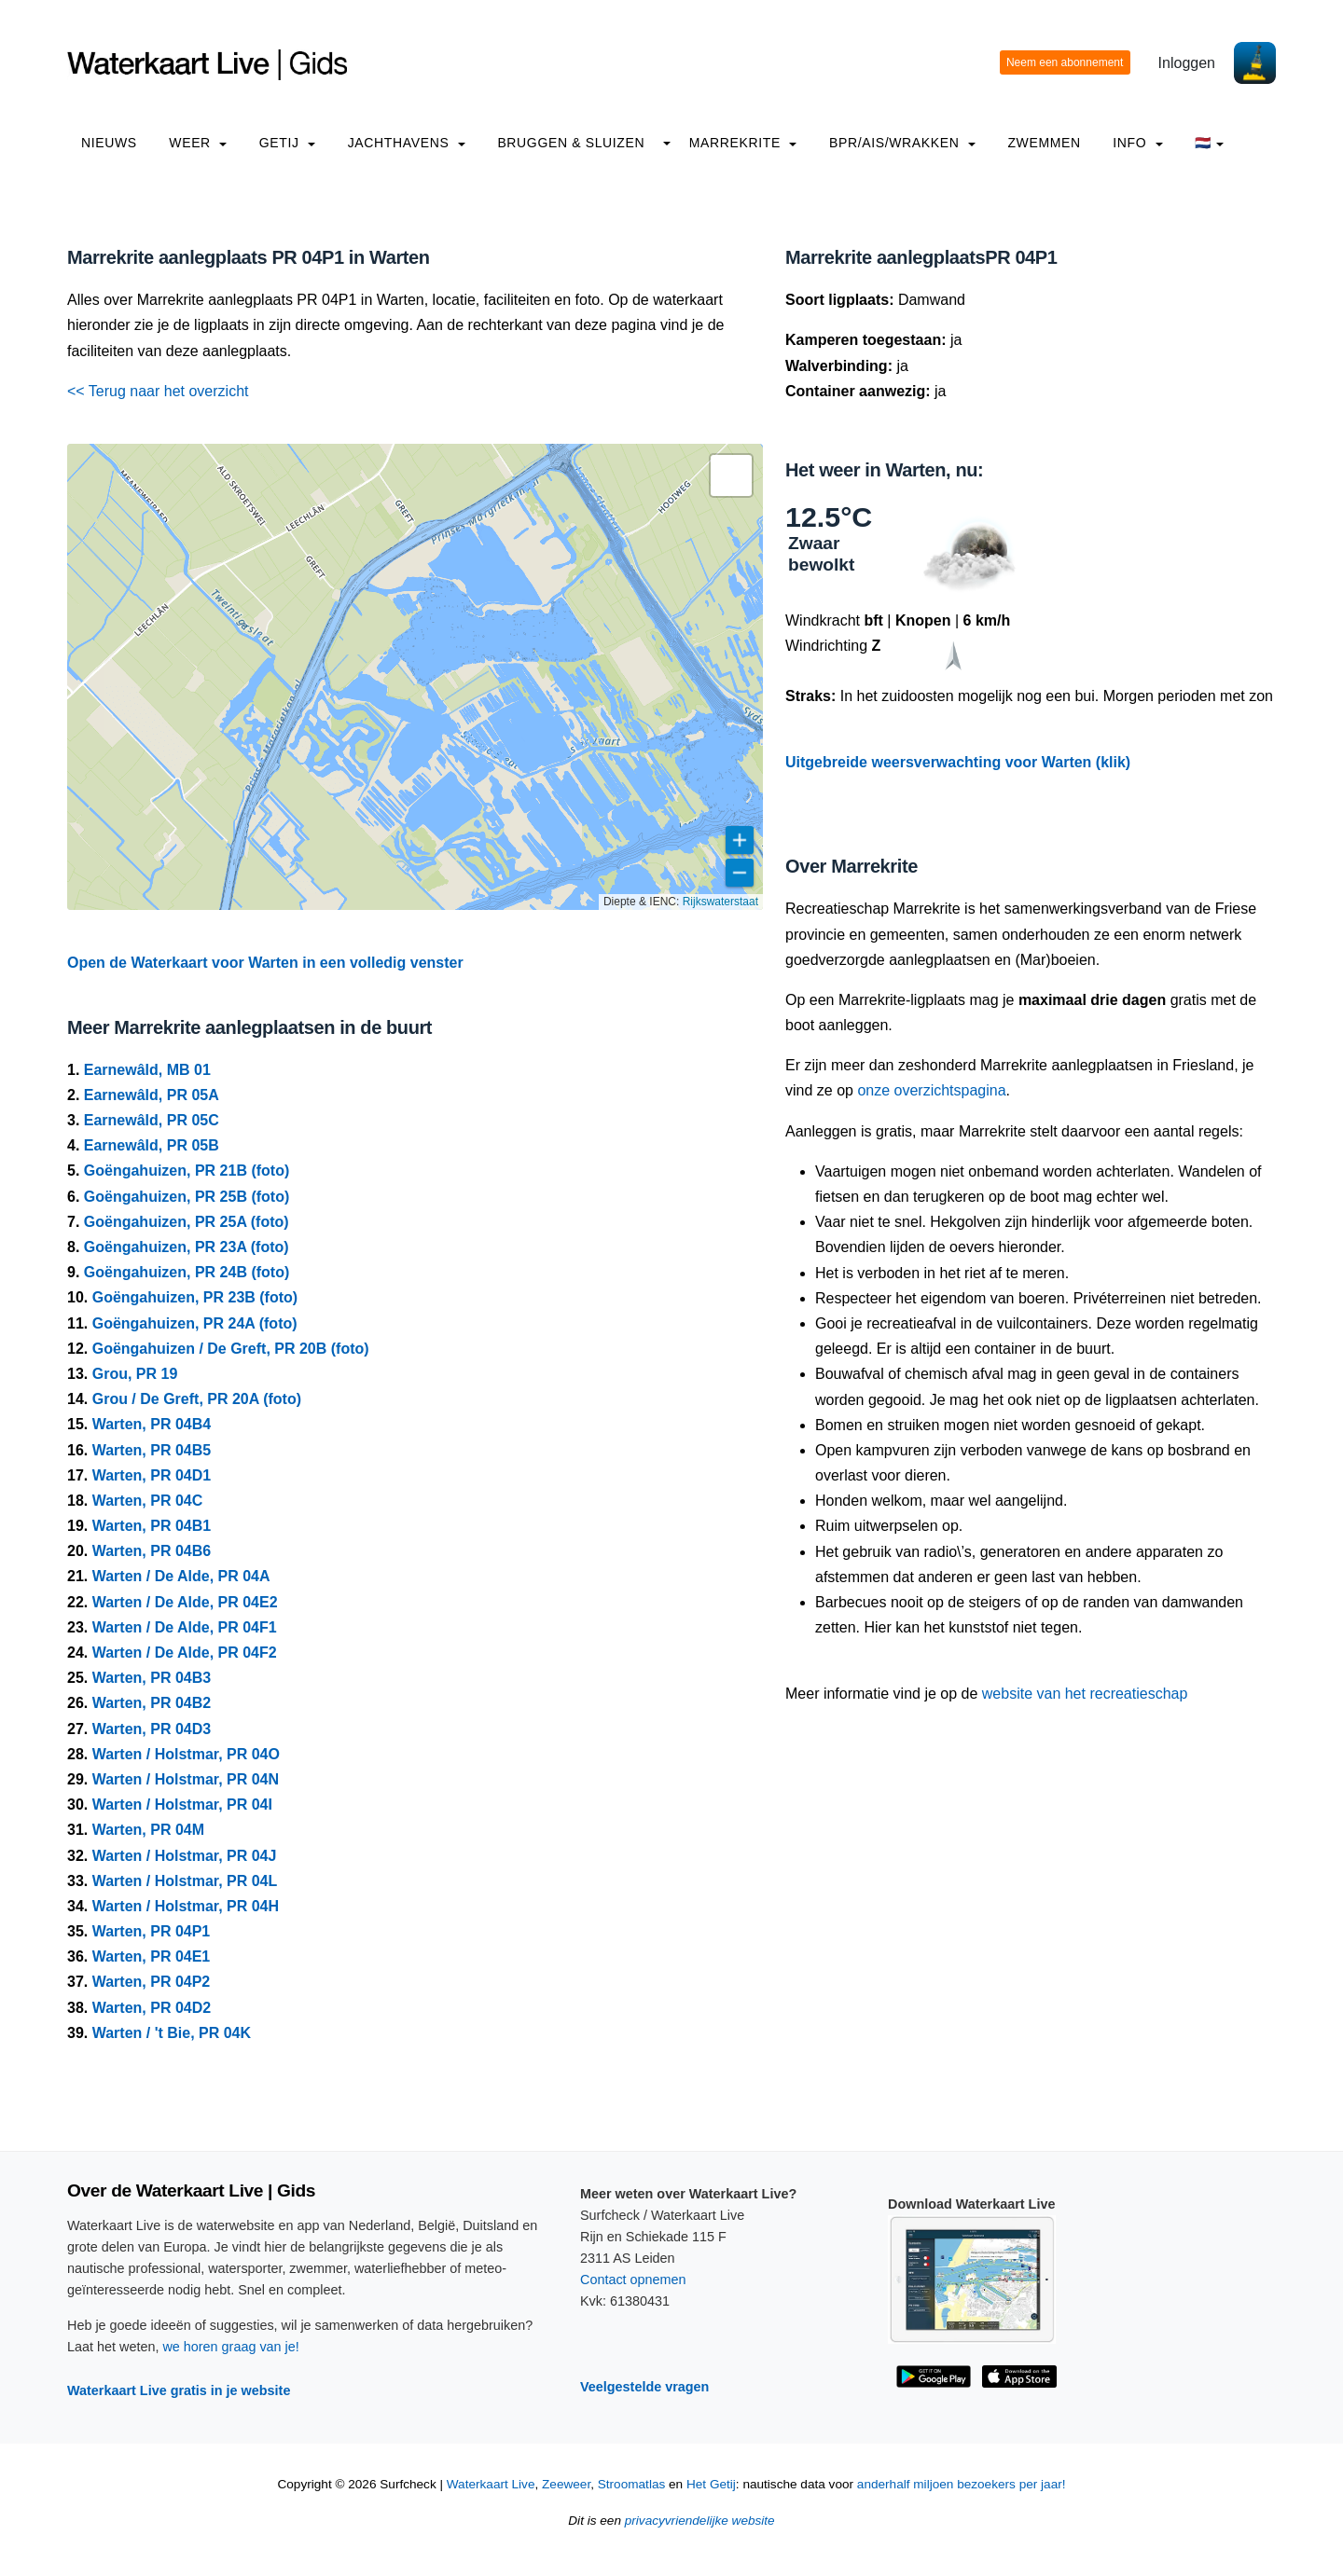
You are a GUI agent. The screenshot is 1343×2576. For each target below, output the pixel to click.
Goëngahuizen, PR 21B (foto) (186, 1170)
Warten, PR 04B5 (151, 1450)
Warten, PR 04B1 (151, 1526)
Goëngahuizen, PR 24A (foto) (195, 1323)
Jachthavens (406, 142)
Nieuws (109, 142)
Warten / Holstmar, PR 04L (185, 1881)
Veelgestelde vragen (644, 2386)
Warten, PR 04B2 (151, 1703)
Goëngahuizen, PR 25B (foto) (186, 1197)
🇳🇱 (1209, 142)
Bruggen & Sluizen (570, 142)
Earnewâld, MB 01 (147, 1070)
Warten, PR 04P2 (151, 1982)
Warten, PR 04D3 (151, 1729)
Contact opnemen (633, 2279)
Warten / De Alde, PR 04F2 (184, 1652)
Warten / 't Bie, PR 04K (171, 2033)
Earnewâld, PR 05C (151, 1120)
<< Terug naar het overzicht (158, 391)
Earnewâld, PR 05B (151, 1145)
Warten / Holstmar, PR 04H (185, 1906)
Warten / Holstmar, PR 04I (182, 1804)
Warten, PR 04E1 (151, 1956)
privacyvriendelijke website (700, 2521)
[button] (731, 475)
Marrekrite (743, 142)
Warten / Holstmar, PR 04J (184, 1856)
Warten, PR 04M (148, 1830)
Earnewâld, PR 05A (151, 1095)
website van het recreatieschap (1085, 1693)
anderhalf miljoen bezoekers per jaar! (961, 2484)
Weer (198, 142)
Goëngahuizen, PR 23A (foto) (186, 1247)
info (1138, 142)
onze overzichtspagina (931, 1090)
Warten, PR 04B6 (151, 1551)
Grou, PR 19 (135, 1374)
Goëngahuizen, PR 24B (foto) (186, 1272)
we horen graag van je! (230, 2346)
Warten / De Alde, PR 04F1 (184, 1627)
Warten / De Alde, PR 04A (181, 1576)
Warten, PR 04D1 (151, 1475)
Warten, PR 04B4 (151, 1424)
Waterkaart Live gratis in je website (178, 2390)
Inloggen (1186, 63)
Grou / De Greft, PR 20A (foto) (196, 1399)
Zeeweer (566, 2484)
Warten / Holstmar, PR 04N (185, 1779)
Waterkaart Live (491, 2484)
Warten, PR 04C (147, 1500)
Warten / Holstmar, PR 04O (186, 1754)
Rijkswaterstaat (720, 901)
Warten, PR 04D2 (151, 2008)
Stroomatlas (632, 2484)
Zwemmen (1043, 142)
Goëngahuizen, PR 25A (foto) (186, 1222)
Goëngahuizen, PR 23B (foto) (195, 1297)
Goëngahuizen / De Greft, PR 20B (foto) (230, 1349)
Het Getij (711, 2484)
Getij (287, 142)
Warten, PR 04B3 (151, 1678)
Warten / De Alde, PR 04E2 (185, 1602)
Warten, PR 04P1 (151, 1931)
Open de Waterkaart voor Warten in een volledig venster (265, 963)
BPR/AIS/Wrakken (902, 142)
